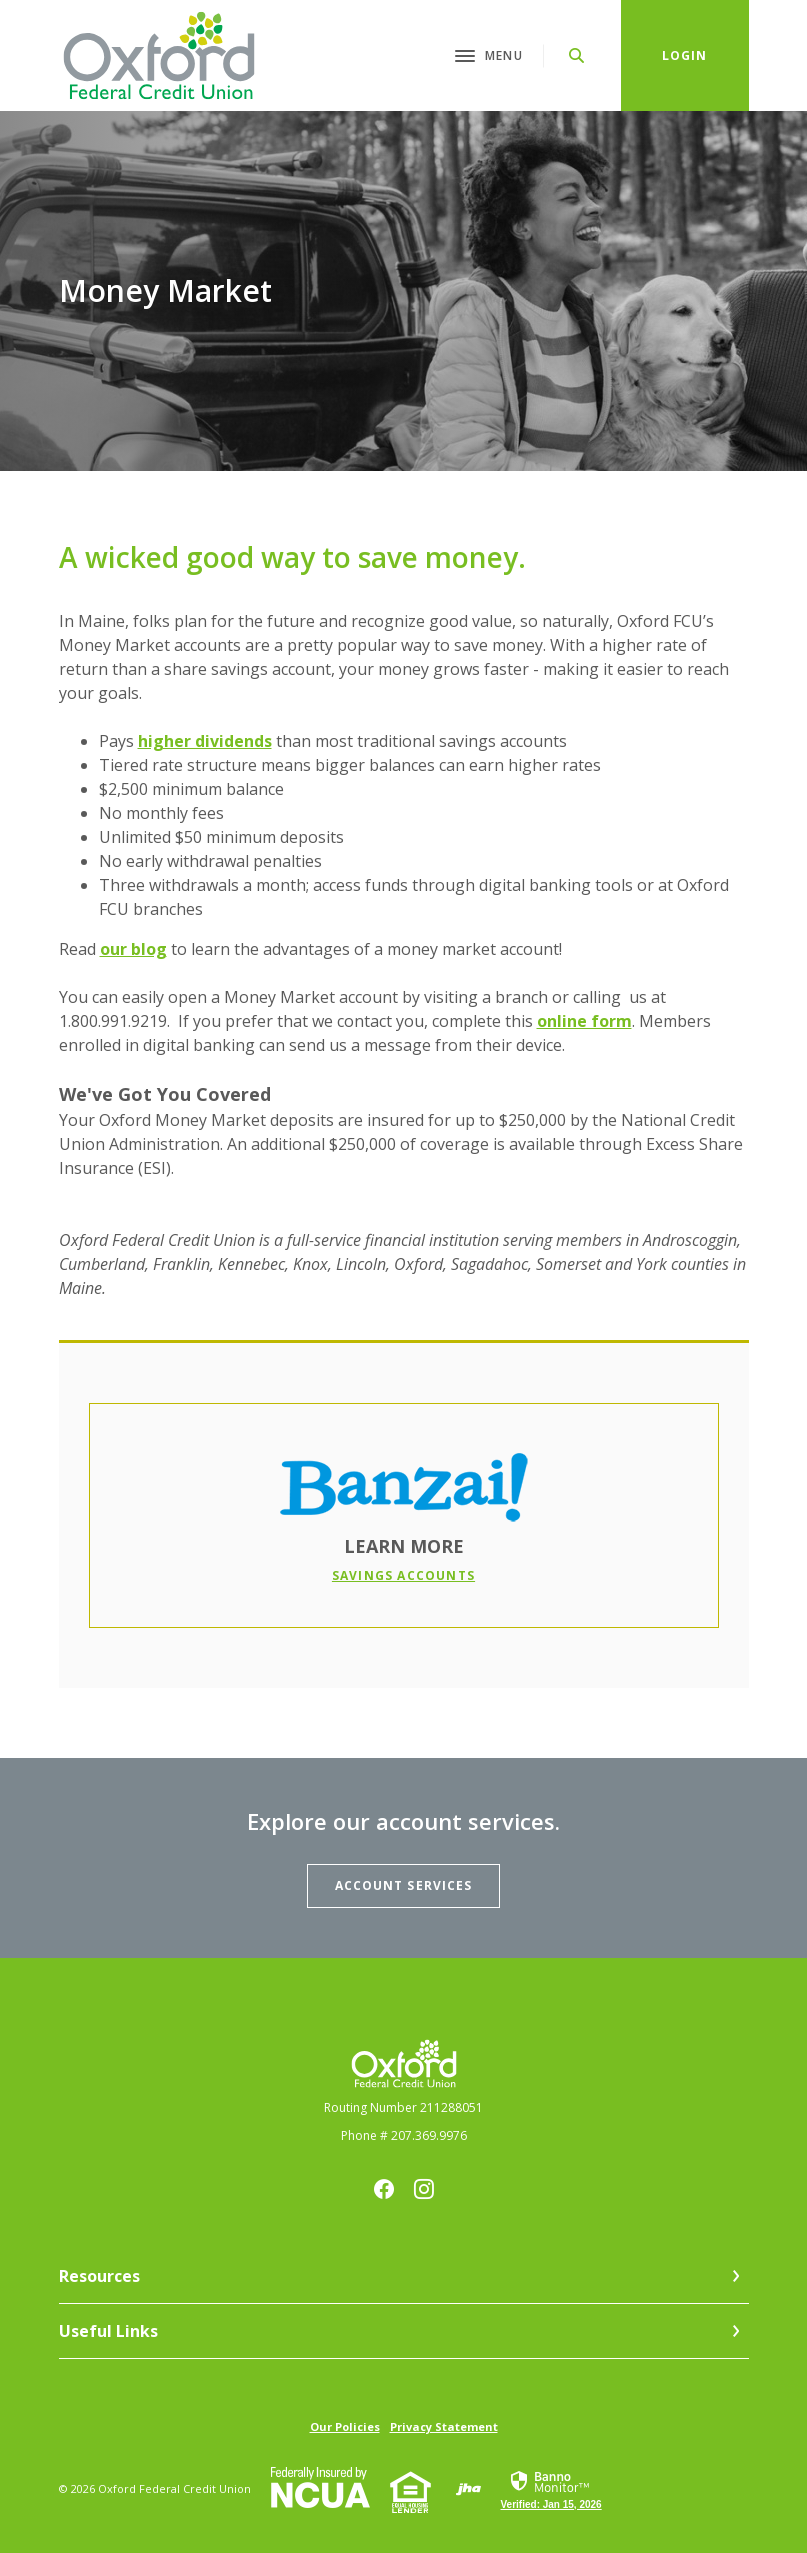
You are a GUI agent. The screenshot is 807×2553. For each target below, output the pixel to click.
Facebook (384, 2189)
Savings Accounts (403, 1575)
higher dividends (205, 741)
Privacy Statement (444, 2426)
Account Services (404, 1885)
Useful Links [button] (108, 2331)
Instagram (424, 2189)
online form (584, 1021)
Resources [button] (99, 2276)
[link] (551, 2489)
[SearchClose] (577, 55)
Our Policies (345, 2426)
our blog (133, 949)
